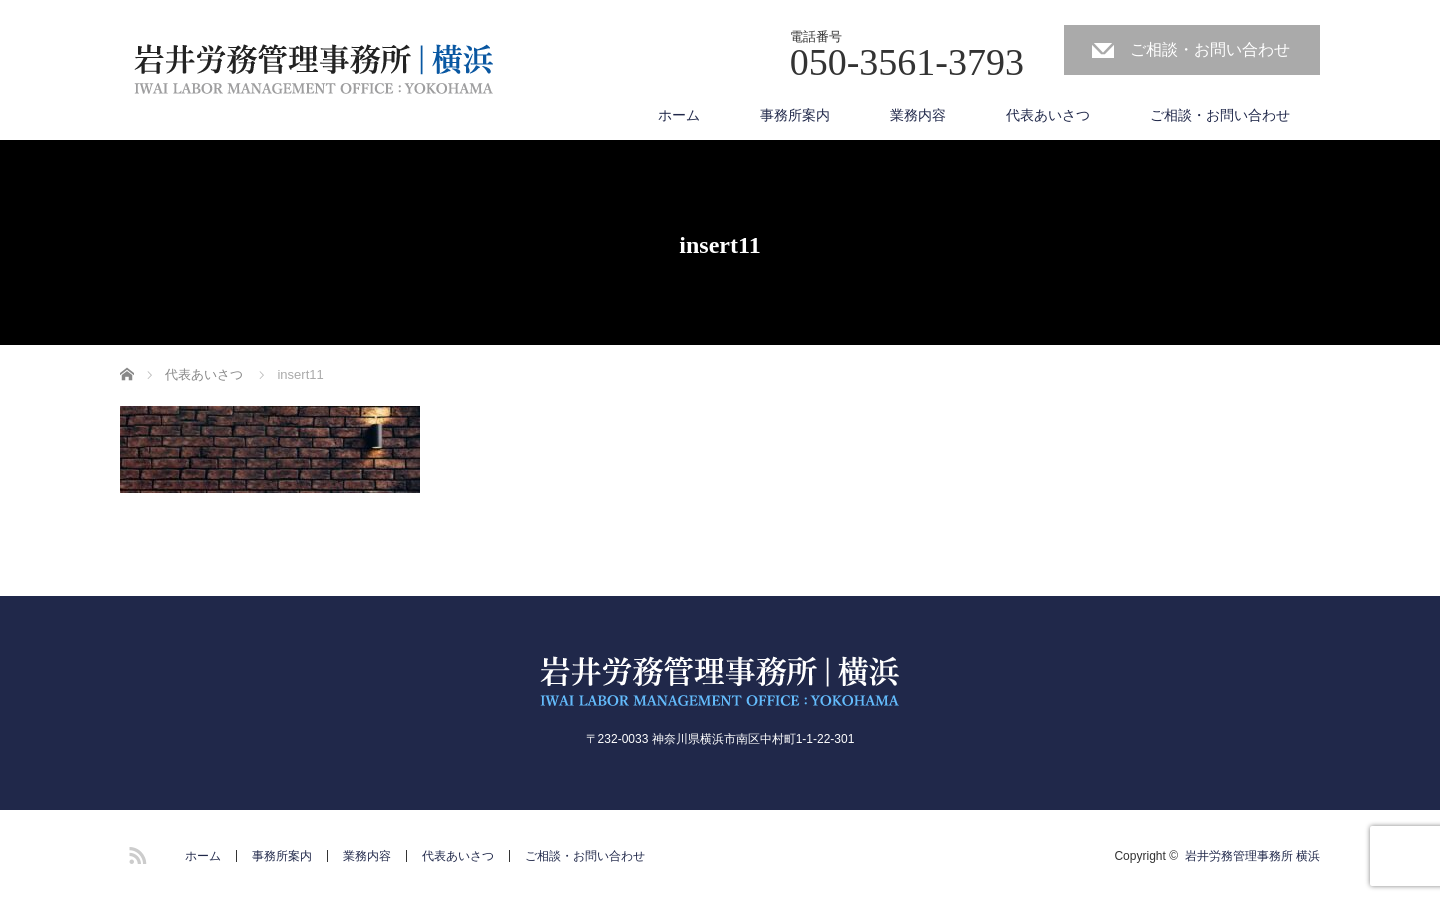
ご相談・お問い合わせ (1210, 49)
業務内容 (918, 115)
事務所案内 (795, 115)
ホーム (679, 115)
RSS (135, 852)
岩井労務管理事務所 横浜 (1252, 856)
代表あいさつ (1048, 115)
